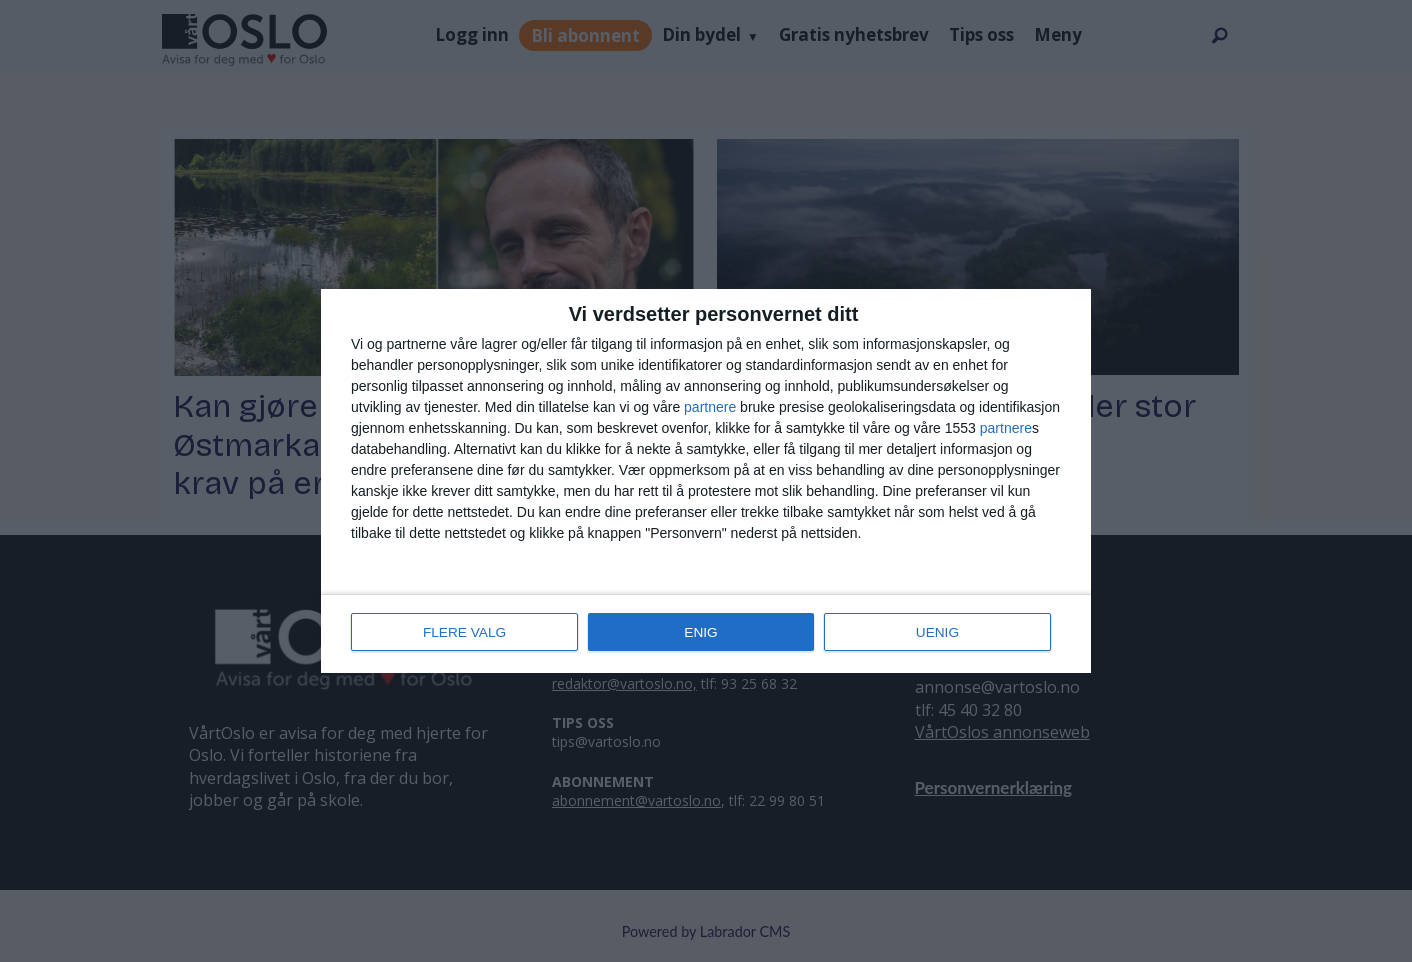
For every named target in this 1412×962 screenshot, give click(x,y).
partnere (710, 408)
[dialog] (706, 481)
